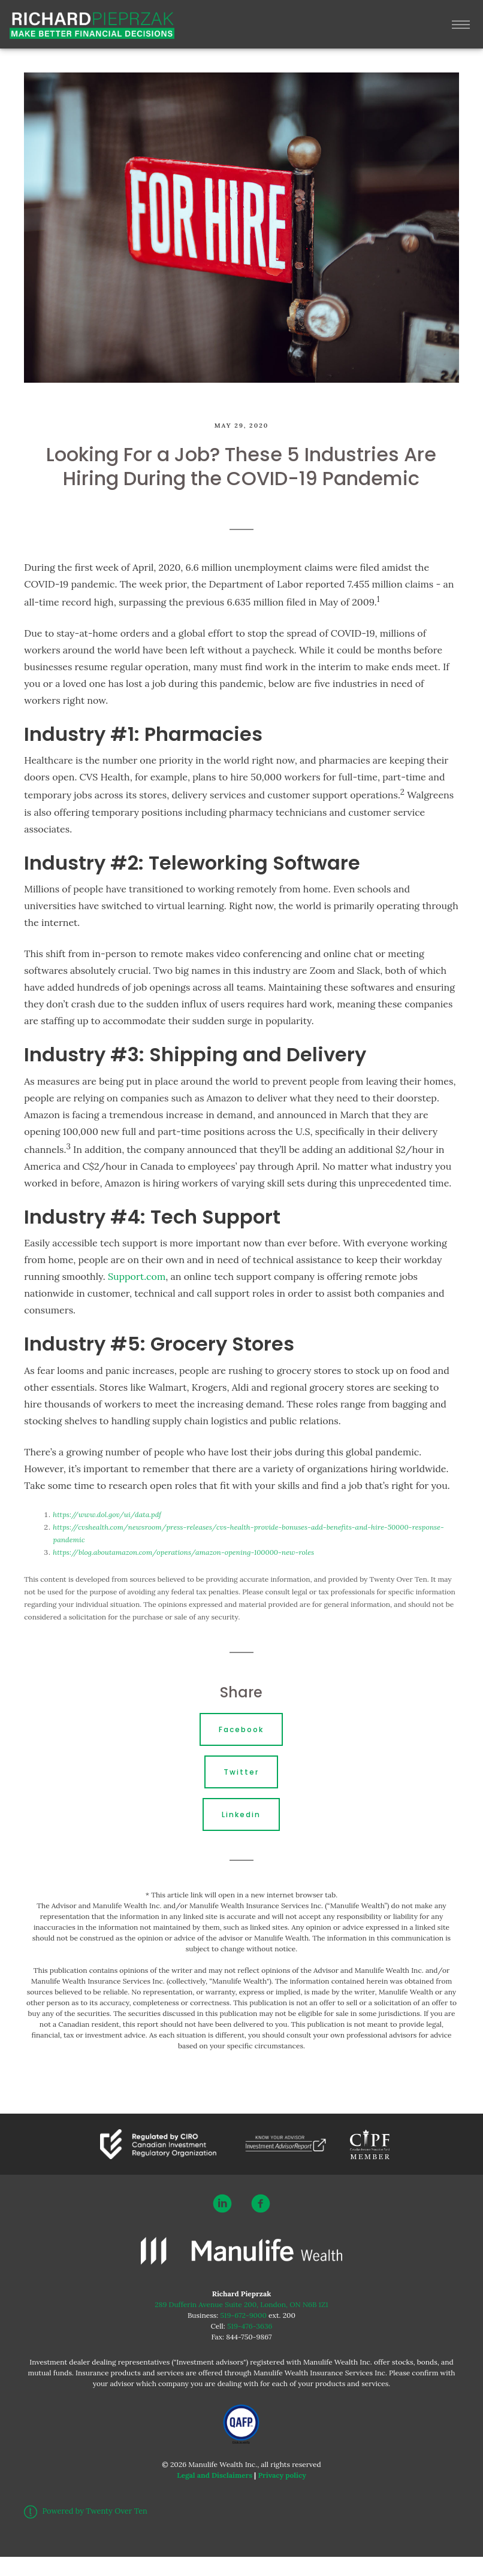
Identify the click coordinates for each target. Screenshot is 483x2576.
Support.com (136, 1276)
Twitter (241, 1772)
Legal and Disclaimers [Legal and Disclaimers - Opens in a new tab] (214, 2475)
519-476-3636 (250, 2325)
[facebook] (260, 2203)
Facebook (241, 1729)
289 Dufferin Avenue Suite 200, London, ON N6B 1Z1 (241, 2304)
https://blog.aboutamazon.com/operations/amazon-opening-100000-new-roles (183, 1552)
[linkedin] (222, 2203)
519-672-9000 (243, 2315)
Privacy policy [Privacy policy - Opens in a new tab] (282, 2475)
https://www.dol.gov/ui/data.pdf (107, 1514)
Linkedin (241, 1814)
